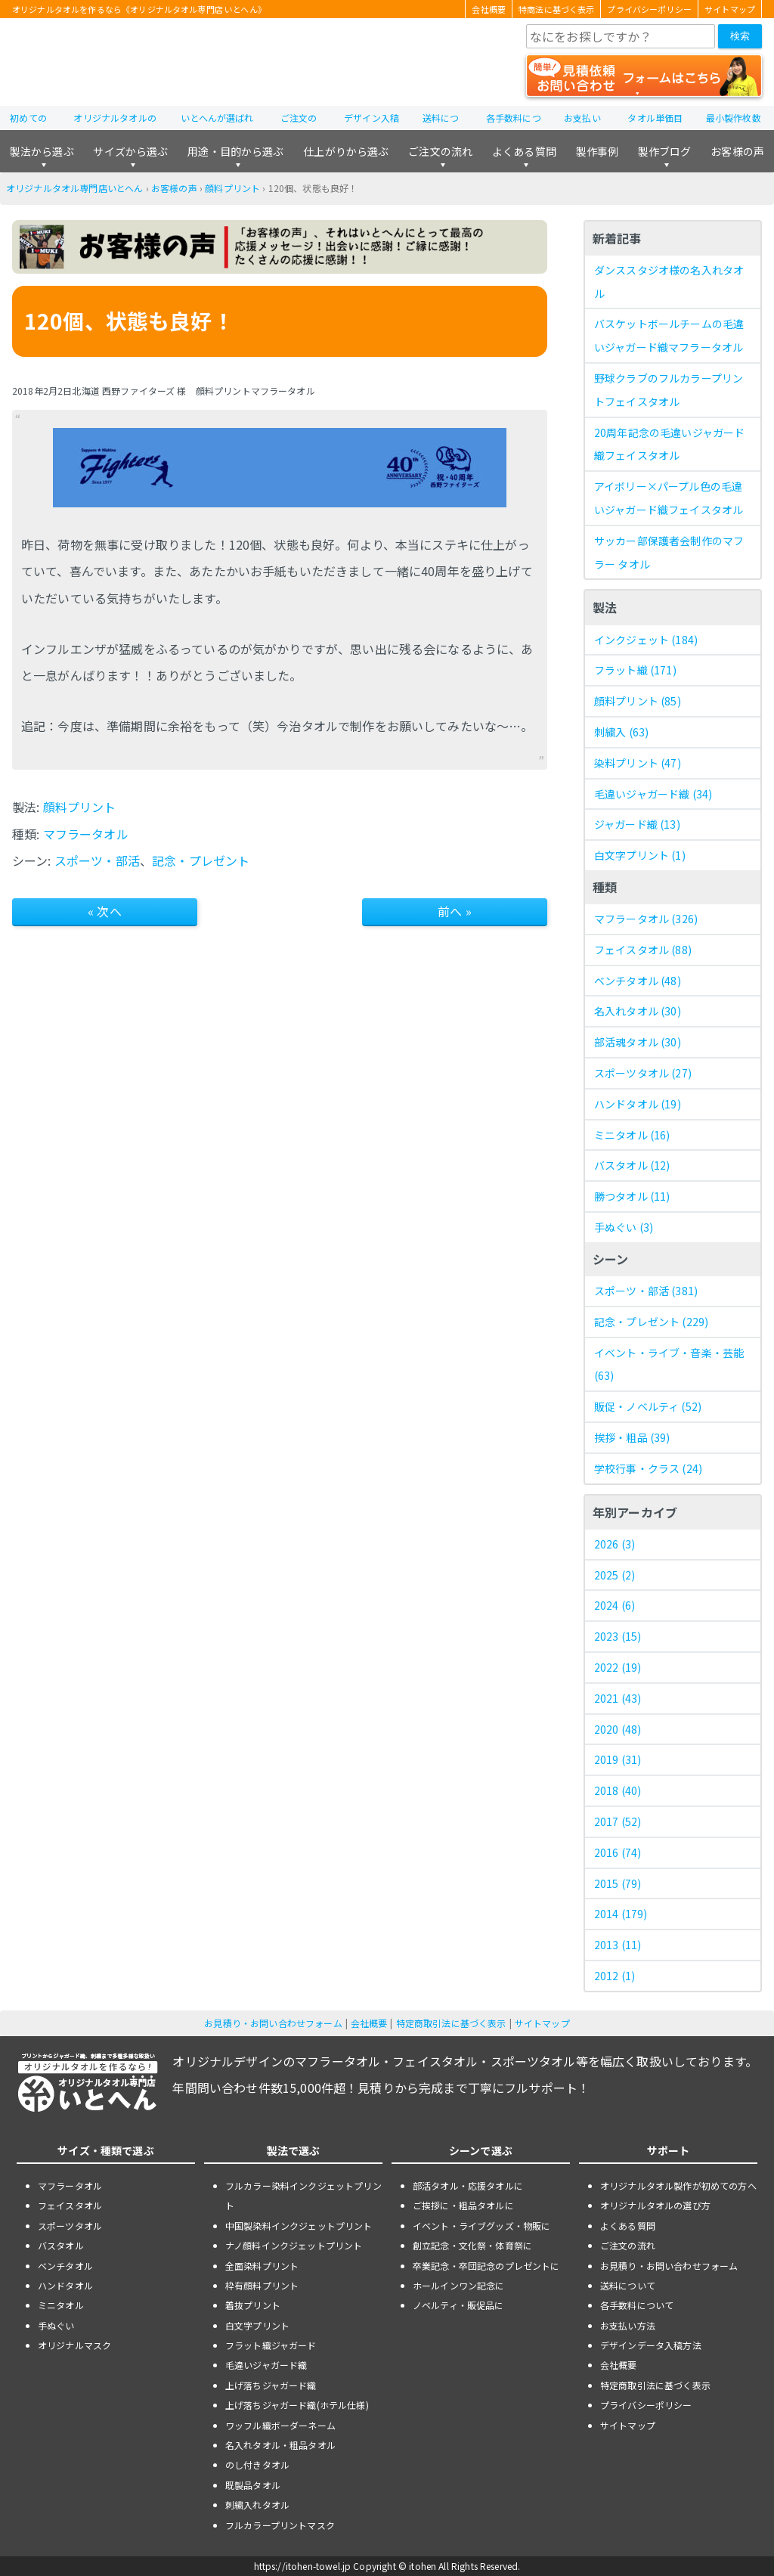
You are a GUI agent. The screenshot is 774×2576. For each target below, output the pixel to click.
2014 (621, 1913)
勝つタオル (632, 1196)
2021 (617, 1698)
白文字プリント (640, 855)
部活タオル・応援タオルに (468, 2185)
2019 (617, 1759)
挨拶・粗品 (632, 1437)
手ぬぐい (623, 1227)
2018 (617, 1790)
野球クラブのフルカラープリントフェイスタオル (668, 389)
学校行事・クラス (648, 1468)
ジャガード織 (637, 824)
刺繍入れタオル (257, 2504)
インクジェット (646, 639)
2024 (614, 1605)
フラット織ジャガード (271, 2345)
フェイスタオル (643, 949)
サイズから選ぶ (130, 151)
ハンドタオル (637, 1103)
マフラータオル (85, 834)
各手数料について (636, 2305)
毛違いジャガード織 (653, 793)
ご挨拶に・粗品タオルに (463, 2205)
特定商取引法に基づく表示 (451, 2022)
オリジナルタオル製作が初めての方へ (678, 2185)
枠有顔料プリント (262, 2285)
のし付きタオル (257, 2464)
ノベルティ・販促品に (458, 2305)
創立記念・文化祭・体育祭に (472, 2245)
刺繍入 (621, 731)
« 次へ (105, 911)
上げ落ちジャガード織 (271, 2385)
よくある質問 (524, 151)
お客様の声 (737, 151)
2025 (614, 1574)
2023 (617, 1636)
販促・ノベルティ (647, 1406)
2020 (617, 1729)
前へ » (455, 911)
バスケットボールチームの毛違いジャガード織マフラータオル (669, 335)
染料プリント (637, 762)
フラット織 (635, 669)
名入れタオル (637, 1010)
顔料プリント (232, 187)
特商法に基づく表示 (556, 9)
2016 (617, 1852)
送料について (627, 2285)
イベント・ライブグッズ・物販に (481, 2225)
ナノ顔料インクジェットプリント (293, 2245)
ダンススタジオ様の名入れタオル (669, 281)
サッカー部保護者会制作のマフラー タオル (669, 552)
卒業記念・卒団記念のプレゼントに (486, 2265)
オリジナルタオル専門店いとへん (74, 187)
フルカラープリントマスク (280, 2525)
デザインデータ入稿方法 (650, 2345)
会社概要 (489, 9)
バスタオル (632, 1165)
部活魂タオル (637, 1041)
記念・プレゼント (200, 860)
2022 (617, 1667)
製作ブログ (665, 151)
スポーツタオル (643, 1072)
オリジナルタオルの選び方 (655, 2205)
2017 (617, 1821)
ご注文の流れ (440, 151)
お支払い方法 (627, 2325)
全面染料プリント (262, 2265)
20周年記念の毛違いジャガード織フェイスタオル (669, 444)
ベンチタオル (637, 980)
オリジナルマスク (74, 2345)
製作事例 (597, 151)
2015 (617, 1883)
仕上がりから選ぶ (346, 151)
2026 (614, 1543)
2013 (617, 1944)
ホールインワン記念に (459, 2285)
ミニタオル (632, 1134)
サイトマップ (729, 9)
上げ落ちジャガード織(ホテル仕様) (297, 2404)
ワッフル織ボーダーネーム (280, 2425)
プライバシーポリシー (649, 9)
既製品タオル (252, 2484)
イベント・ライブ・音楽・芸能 (669, 1364)
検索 (740, 36)
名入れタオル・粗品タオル (280, 2444)
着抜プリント (252, 2305)
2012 (614, 1975)
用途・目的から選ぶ (235, 151)
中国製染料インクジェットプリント (299, 2225)
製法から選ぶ (42, 151)
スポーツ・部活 (97, 860)
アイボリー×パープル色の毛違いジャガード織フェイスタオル (668, 498)
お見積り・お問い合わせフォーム (273, 2022)
